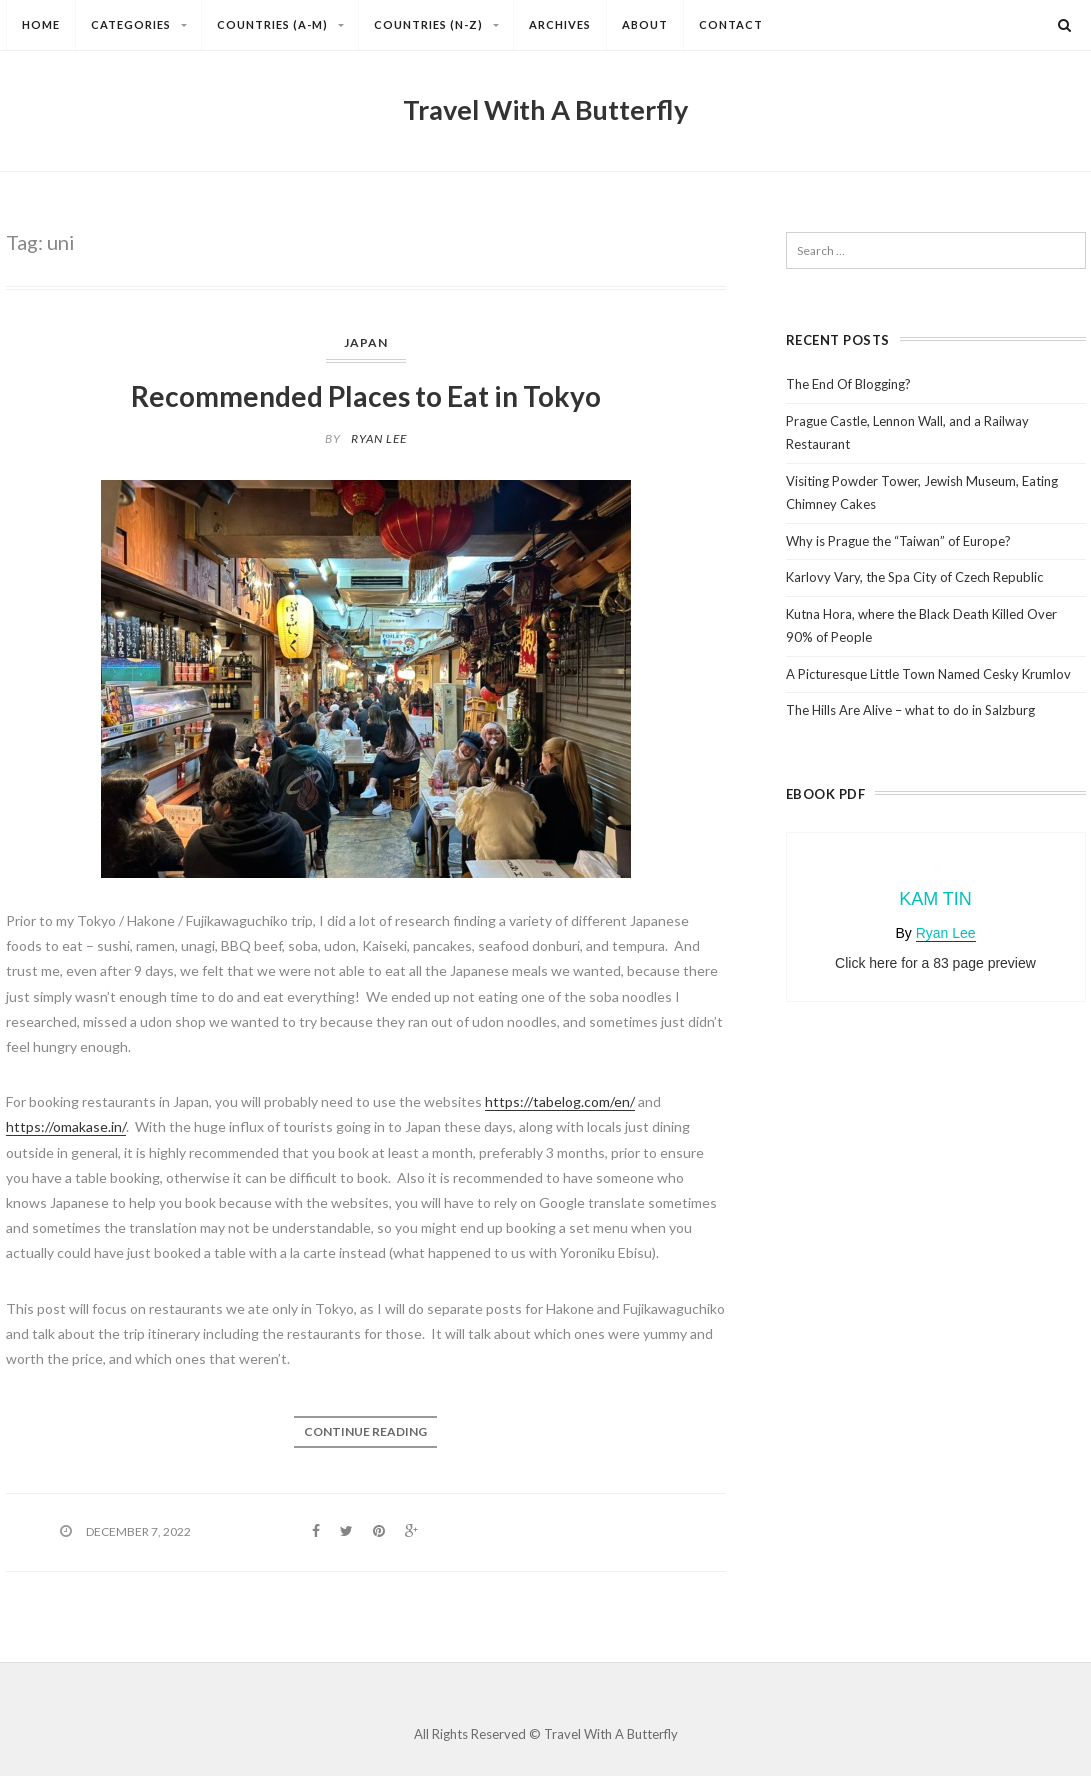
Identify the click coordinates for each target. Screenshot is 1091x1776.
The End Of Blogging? (848, 384)
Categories (146, 27)
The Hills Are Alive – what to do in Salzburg (910, 710)
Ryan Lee (379, 438)
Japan (366, 342)
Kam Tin (935, 899)
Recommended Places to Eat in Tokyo (366, 396)
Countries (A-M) (287, 27)
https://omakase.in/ (66, 1126)
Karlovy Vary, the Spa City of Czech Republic (914, 577)
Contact (731, 24)
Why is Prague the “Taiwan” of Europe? (898, 541)
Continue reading (365, 1431)
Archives (560, 24)
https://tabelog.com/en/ (560, 1101)
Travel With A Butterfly (545, 109)
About (645, 24)
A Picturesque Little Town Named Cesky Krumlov (928, 674)
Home (41, 24)
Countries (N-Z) (443, 27)
